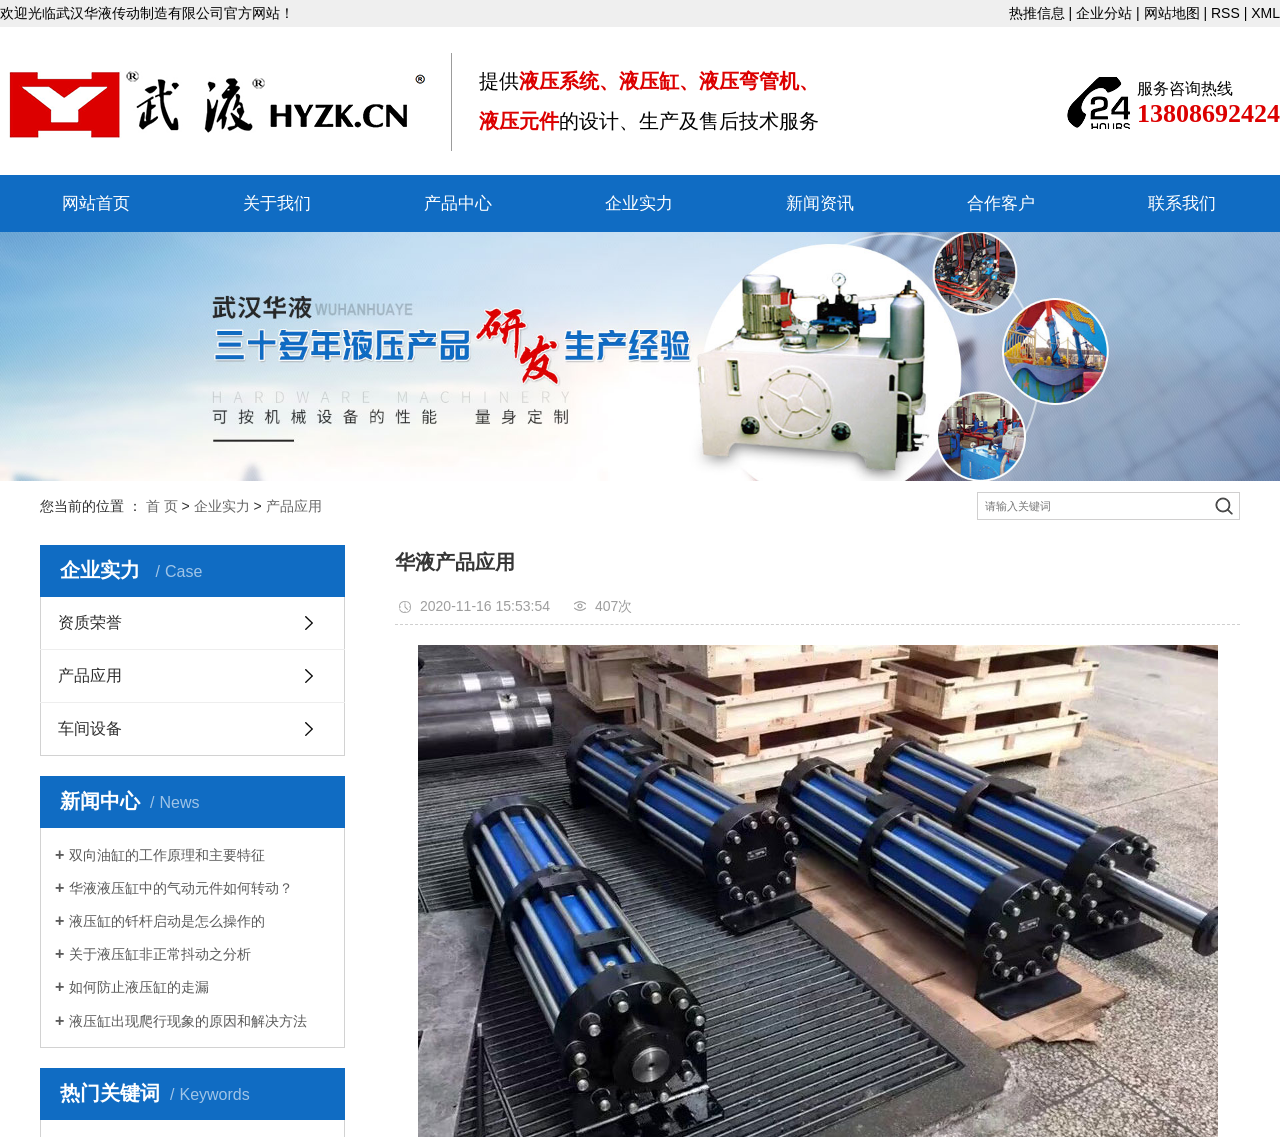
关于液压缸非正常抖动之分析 (160, 954)
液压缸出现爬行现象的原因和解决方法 (188, 1021)
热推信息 (1037, 13)
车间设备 (90, 728)
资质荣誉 (90, 622)
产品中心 (458, 203)
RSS (1225, 13)
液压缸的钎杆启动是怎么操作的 (167, 921)
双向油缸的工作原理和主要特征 (167, 855)
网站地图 (1172, 13)
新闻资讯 (820, 203)
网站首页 (96, 203)
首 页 (162, 506)
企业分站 (1104, 13)
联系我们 (1182, 203)
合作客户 (1001, 203)
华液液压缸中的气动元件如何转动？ (181, 888)
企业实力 (639, 203)
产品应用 (294, 506)
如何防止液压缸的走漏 (139, 987)
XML (1265, 13)
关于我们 (277, 203)
